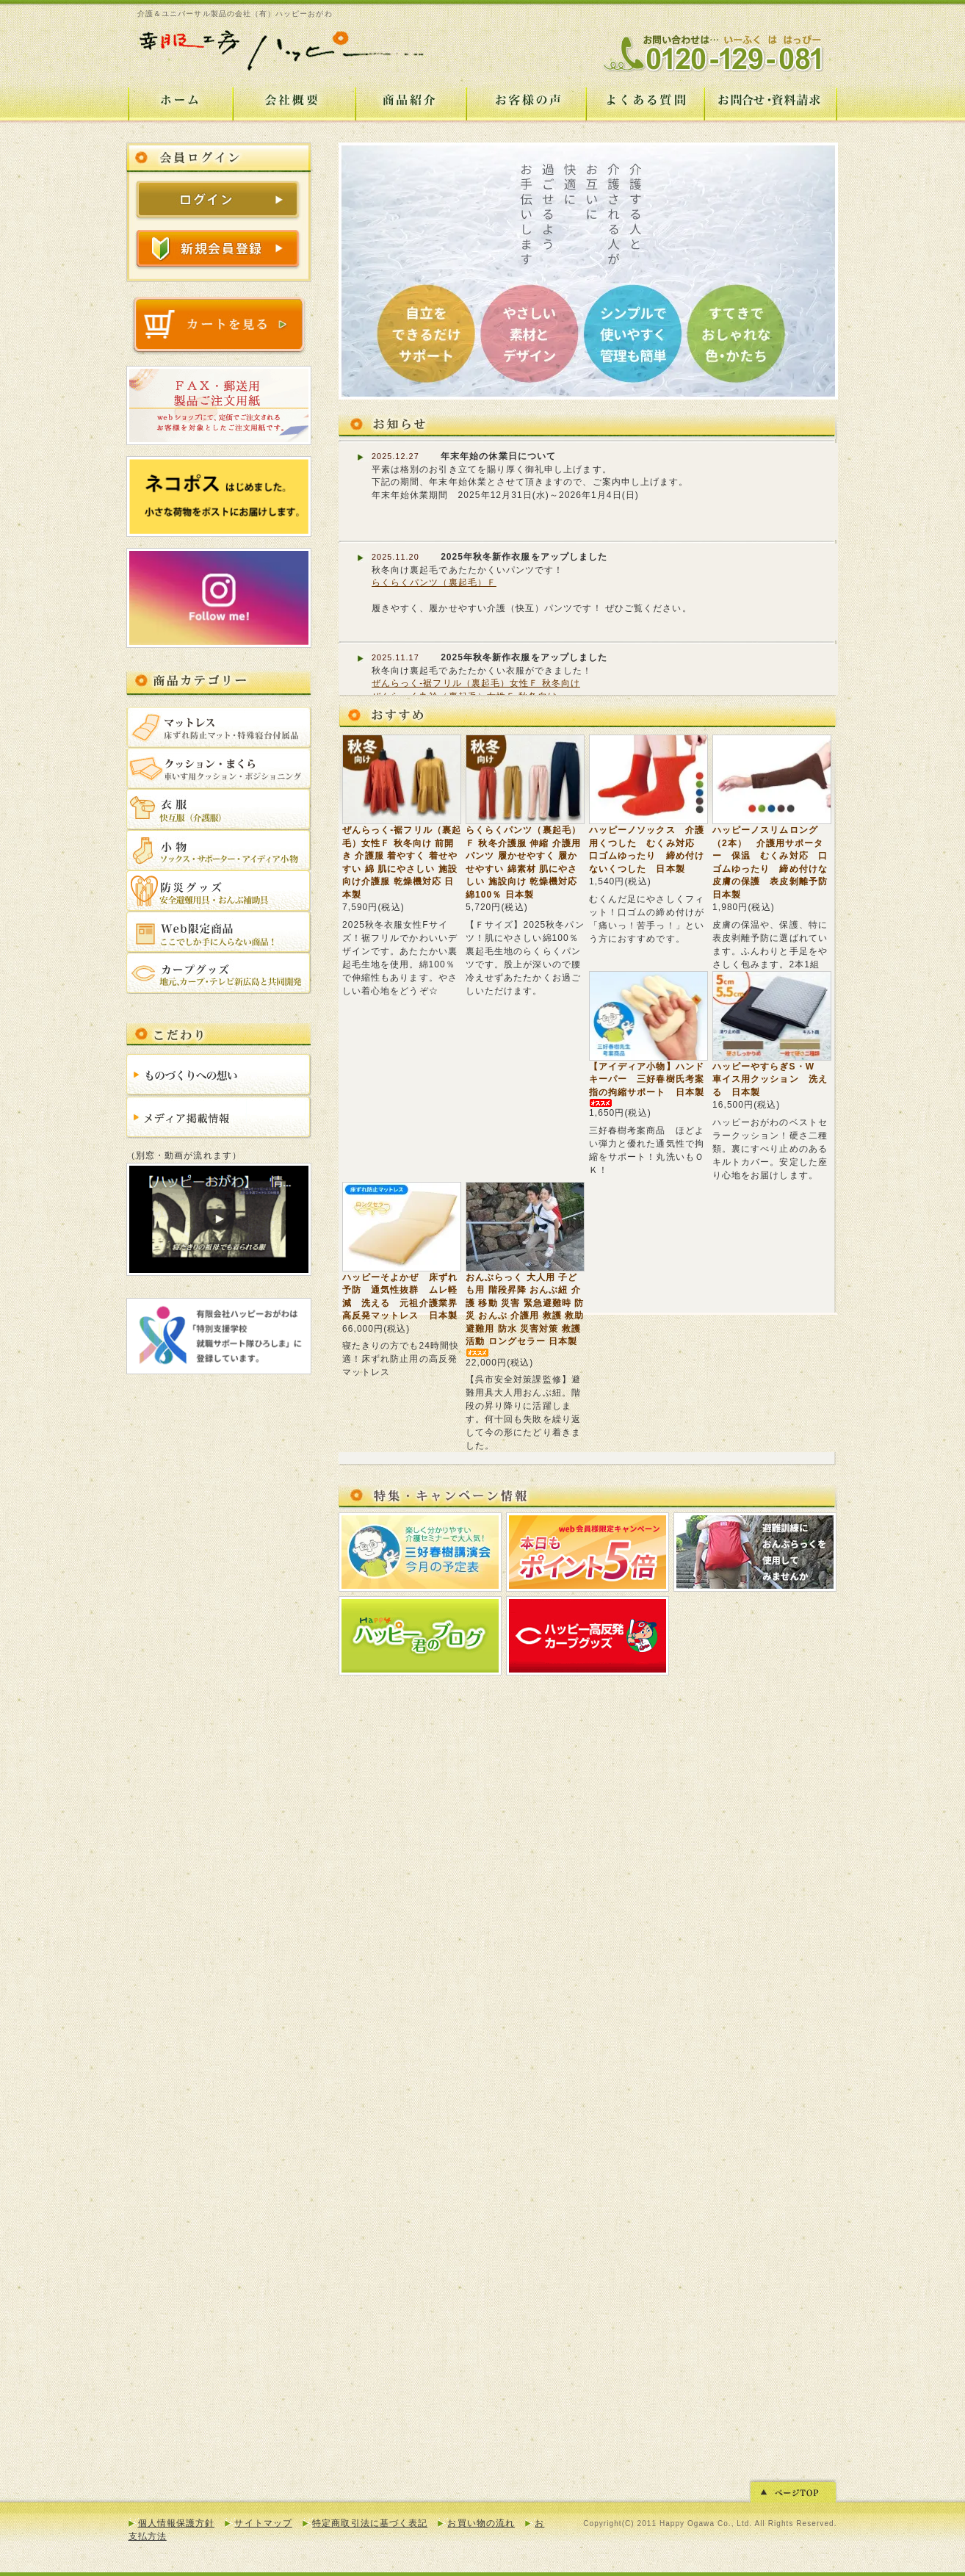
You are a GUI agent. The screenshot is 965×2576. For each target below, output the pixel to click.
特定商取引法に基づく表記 (369, 2523)
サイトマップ (263, 2523)
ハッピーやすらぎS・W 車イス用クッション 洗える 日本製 (770, 1079)
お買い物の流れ (480, 2523)
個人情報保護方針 (176, 2523)
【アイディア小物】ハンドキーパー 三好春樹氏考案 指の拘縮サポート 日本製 (651, 1083)
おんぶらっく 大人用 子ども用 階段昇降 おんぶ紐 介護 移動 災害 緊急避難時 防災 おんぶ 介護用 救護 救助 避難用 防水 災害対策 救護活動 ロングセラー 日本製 (525, 1313)
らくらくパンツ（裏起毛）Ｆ (434, 582)
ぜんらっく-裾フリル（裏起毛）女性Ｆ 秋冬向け (476, 683)
